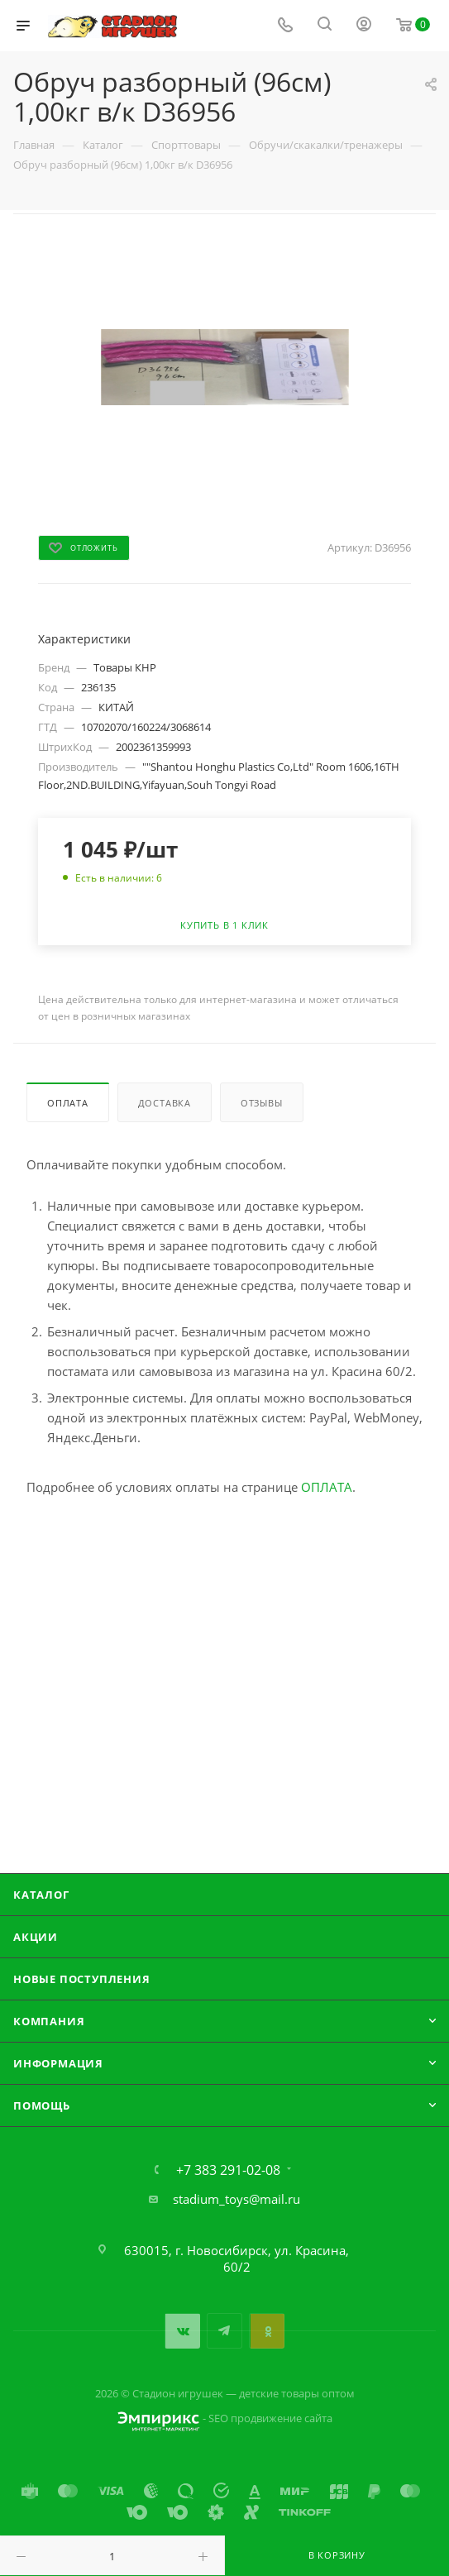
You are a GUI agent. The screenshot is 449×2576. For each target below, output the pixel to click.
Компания (48, 2021)
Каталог (41, 1894)
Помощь (41, 2105)
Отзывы (262, 1103)
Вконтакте (182, 2331)
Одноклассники (266, 2331)
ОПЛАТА (326, 1487)
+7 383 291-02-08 (228, 2170)
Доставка (164, 1103)
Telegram (224, 2331)
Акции (35, 1936)
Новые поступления (81, 1978)
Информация (58, 2063)
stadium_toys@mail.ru (236, 2199)
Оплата (67, 1103)
